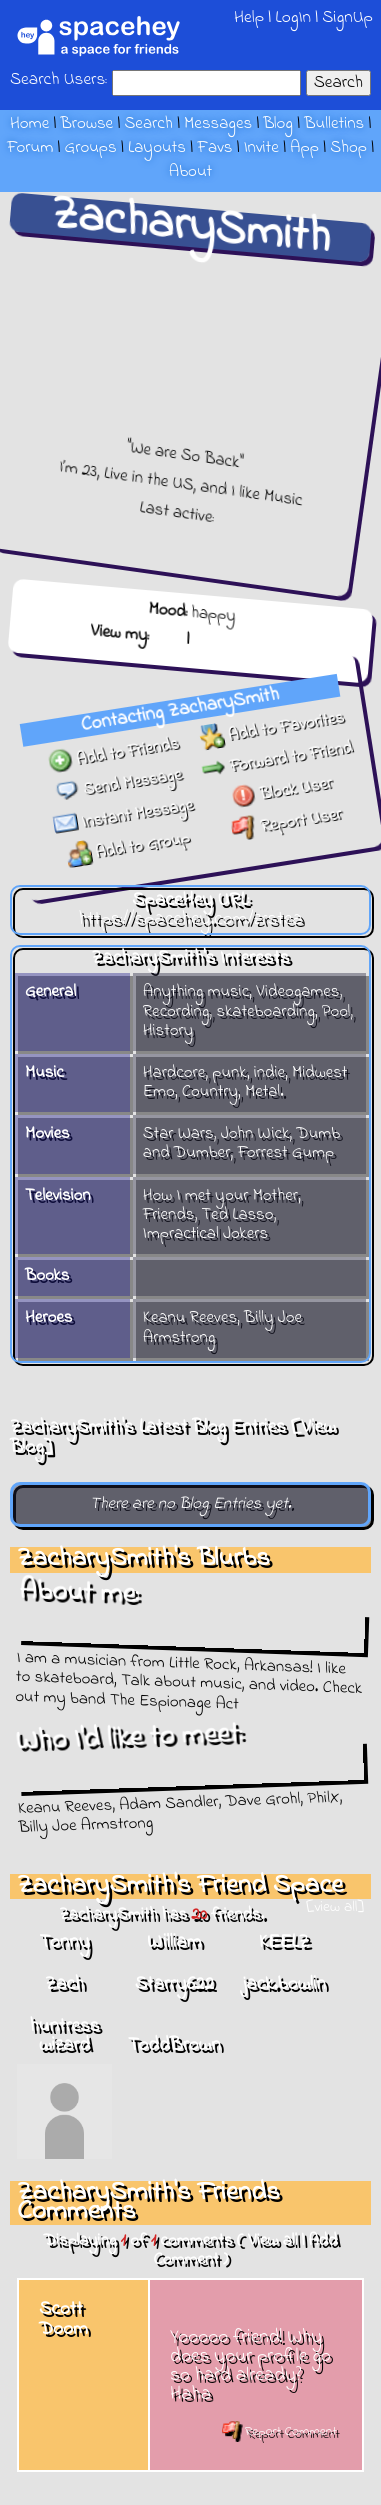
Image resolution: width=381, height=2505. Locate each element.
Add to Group (121, 840)
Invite (261, 148)
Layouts (157, 148)
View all (272, 2241)
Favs (214, 148)
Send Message (118, 777)
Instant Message (119, 809)
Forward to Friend (279, 769)
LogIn (293, 17)
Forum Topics (242, 632)
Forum (30, 148)
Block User (280, 801)
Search (338, 82)
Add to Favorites (276, 737)
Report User (281, 832)
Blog (278, 124)
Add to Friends (116, 746)
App (304, 148)
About (190, 172)
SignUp (347, 17)
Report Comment (279, 2432)
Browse (86, 124)
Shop (348, 148)
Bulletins (334, 124)
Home (29, 124)
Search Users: (58, 81)
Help (249, 17)
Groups (91, 148)
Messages (218, 124)
